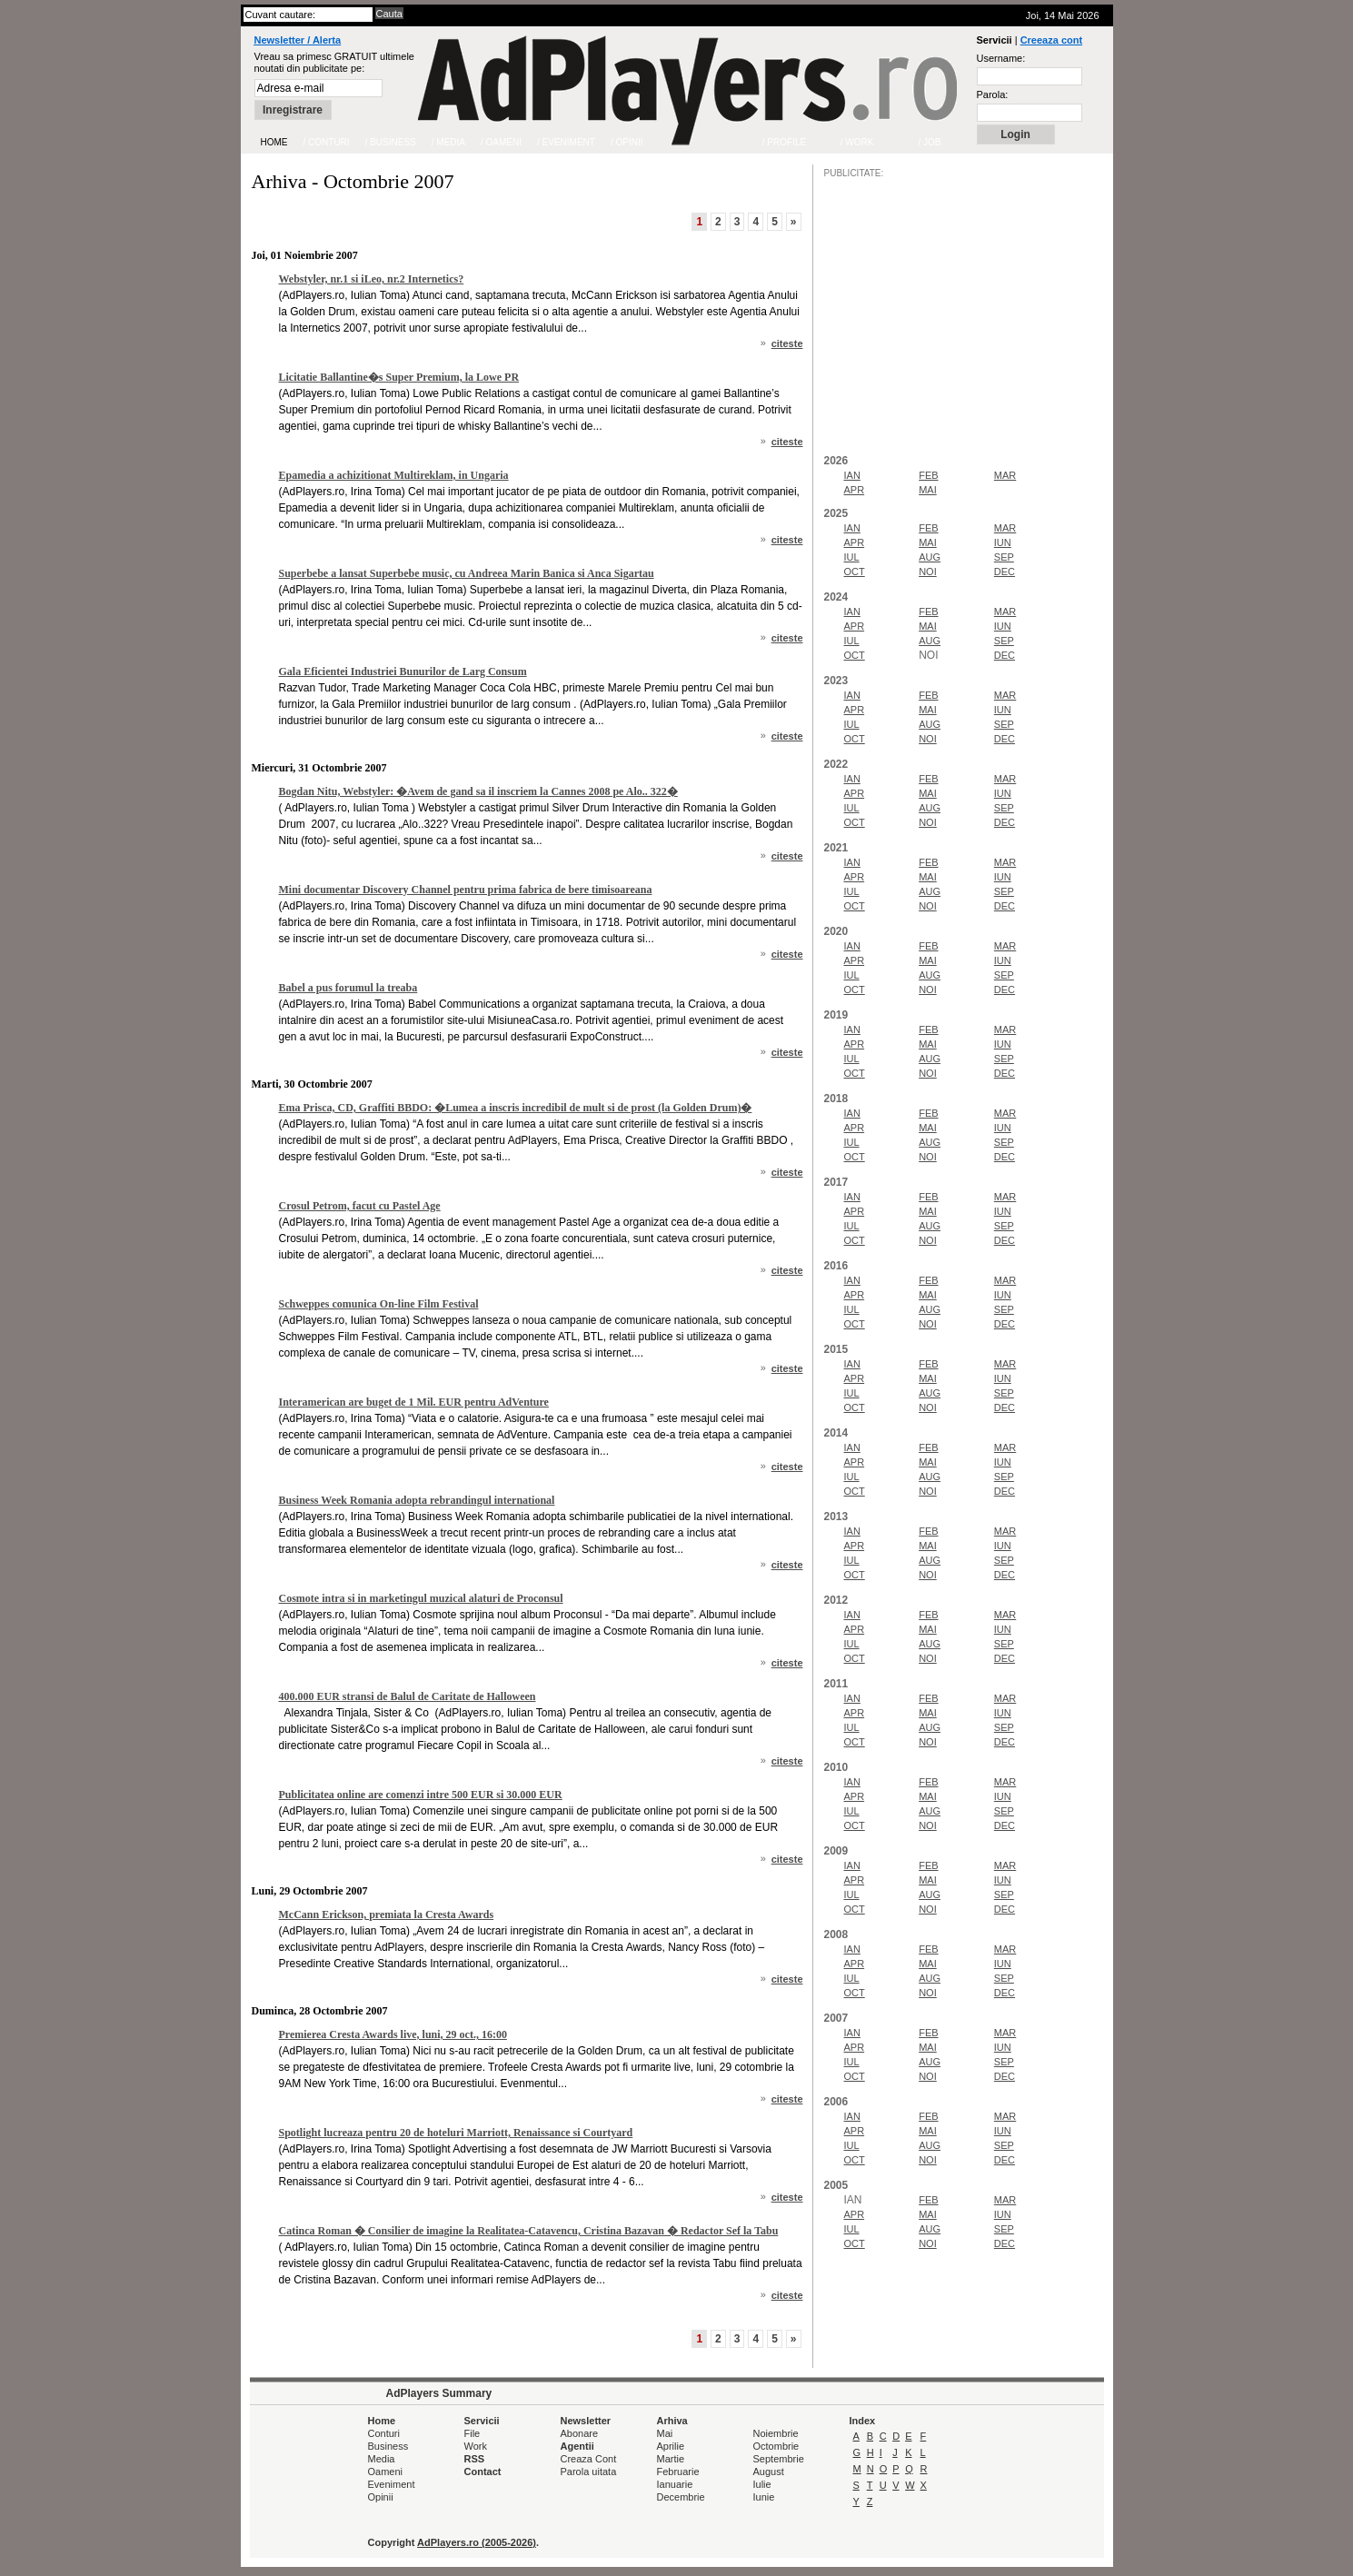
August (768, 2471)
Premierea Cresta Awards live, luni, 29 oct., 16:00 (393, 2034)
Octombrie (776, 2446)
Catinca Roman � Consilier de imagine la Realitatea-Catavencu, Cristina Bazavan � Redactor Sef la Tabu (529, 2230)
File (472, 2433)
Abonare (580, 2433)
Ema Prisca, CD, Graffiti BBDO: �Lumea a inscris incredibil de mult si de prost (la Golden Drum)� (515, 1107)
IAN (852, 475)
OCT (854, 571)
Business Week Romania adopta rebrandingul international (417, 1500)
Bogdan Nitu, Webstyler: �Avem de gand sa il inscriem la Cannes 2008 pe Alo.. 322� (478, 791)
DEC (1004, 571)
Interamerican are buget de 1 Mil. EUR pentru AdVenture (414, 1402)
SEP (1004, 557)
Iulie (762, 2484)
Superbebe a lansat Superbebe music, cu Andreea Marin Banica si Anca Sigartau (466, 573)
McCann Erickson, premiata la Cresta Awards (386, 1914)
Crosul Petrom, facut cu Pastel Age (360, 1205)
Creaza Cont (589, 2458)
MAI (928, 489)
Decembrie (681, 2496)
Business (388, 2446)
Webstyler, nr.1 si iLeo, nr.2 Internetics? (371, 279)
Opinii (380, 2496)
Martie (671, 2458)
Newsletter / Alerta (298, 40)
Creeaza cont (1051, 40)
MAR (1005, 475)
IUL (852, 557)
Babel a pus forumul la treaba (348, 987)
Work (475, 2446)
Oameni (385, 2471)
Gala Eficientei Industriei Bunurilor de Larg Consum (403, 671)
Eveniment (391, 2484)
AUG (929, 557)
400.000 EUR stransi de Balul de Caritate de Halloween (407, 1696)
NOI (928, 571)
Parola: (993, 94)
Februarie (678, 2471)
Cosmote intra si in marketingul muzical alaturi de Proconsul (421, 1598)
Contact (483, 2471)
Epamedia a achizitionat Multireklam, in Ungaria (394, 475)
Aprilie (671, 2446)
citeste (787, 343)
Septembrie (778, 2458)
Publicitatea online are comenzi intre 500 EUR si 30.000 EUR (420, 1794)
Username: (1001, 58)
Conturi (384, 2433)
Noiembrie (776, 2433)
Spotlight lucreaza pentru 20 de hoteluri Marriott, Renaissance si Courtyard (456, 2132)
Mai (665, 2433)
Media (381, 2458)
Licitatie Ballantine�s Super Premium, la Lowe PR (399, 377)
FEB (928, 475)
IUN (1002, 542)
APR (854, 489)
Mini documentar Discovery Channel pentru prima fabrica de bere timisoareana (465, 889)
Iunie (764, 2496)
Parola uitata (589, 2471)
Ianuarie (675, 2484)
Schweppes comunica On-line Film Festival (379, 1304)
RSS (474, 2458)
